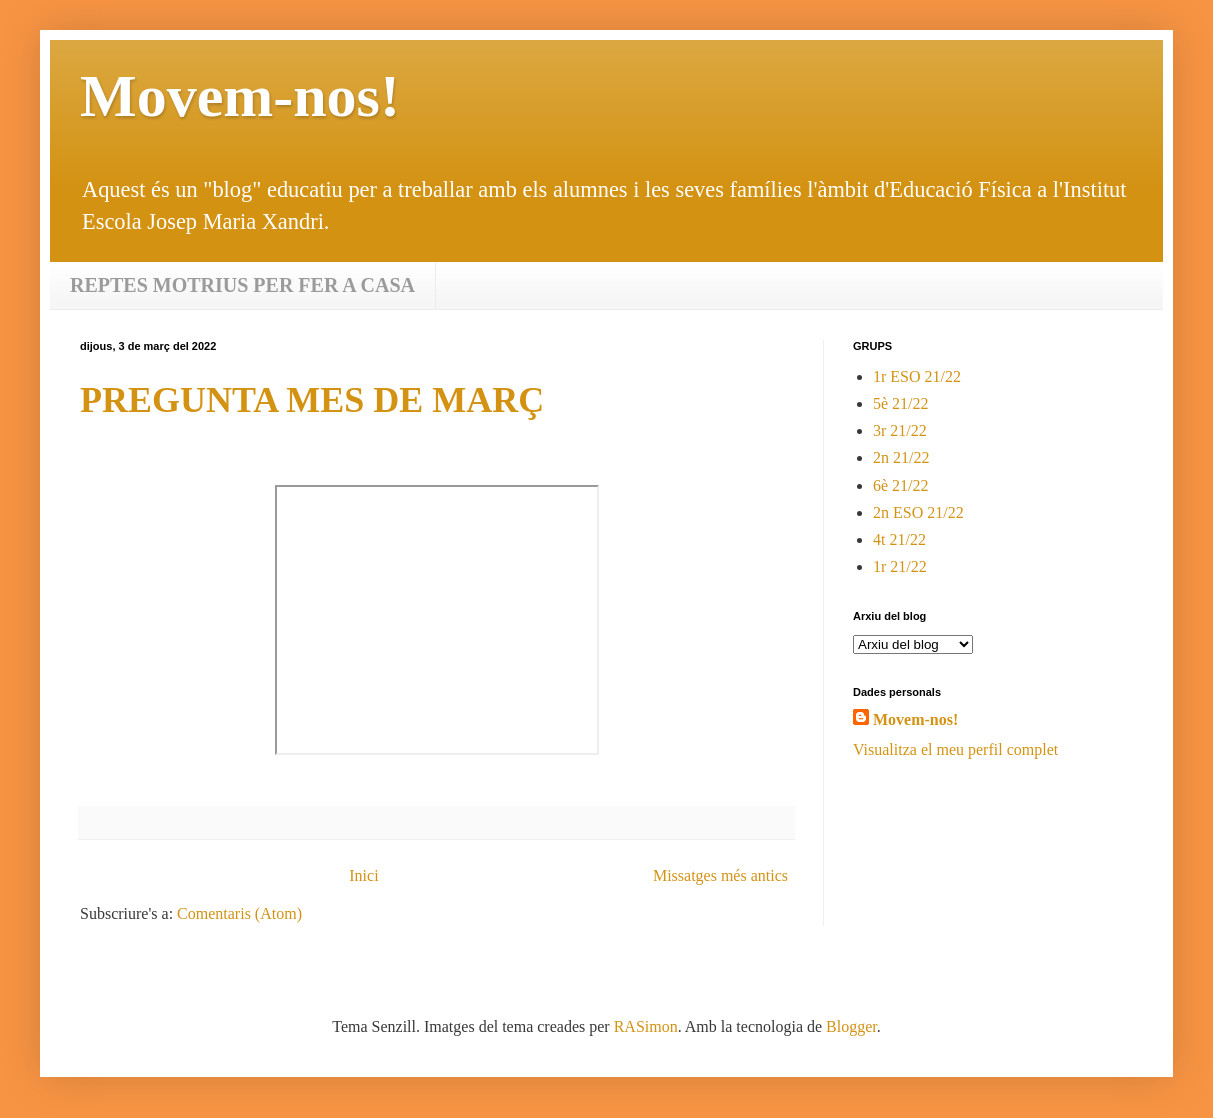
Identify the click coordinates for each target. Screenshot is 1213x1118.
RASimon (646, 1026)
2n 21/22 (901, 457)
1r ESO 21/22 (917, 376)
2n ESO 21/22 (918, 512)
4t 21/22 (899, 539)
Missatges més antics (720, 875)
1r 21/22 (900, 566)
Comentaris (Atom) (239, 913)
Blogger (851, 1026)
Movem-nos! (915, 719)
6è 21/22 (901, 485)
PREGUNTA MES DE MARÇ (312, 400)
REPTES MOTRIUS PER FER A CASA (242, 285)
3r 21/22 (900, 430)
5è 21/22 (901, 403)
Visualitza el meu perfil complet (955, 749)
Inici (363, 875)
